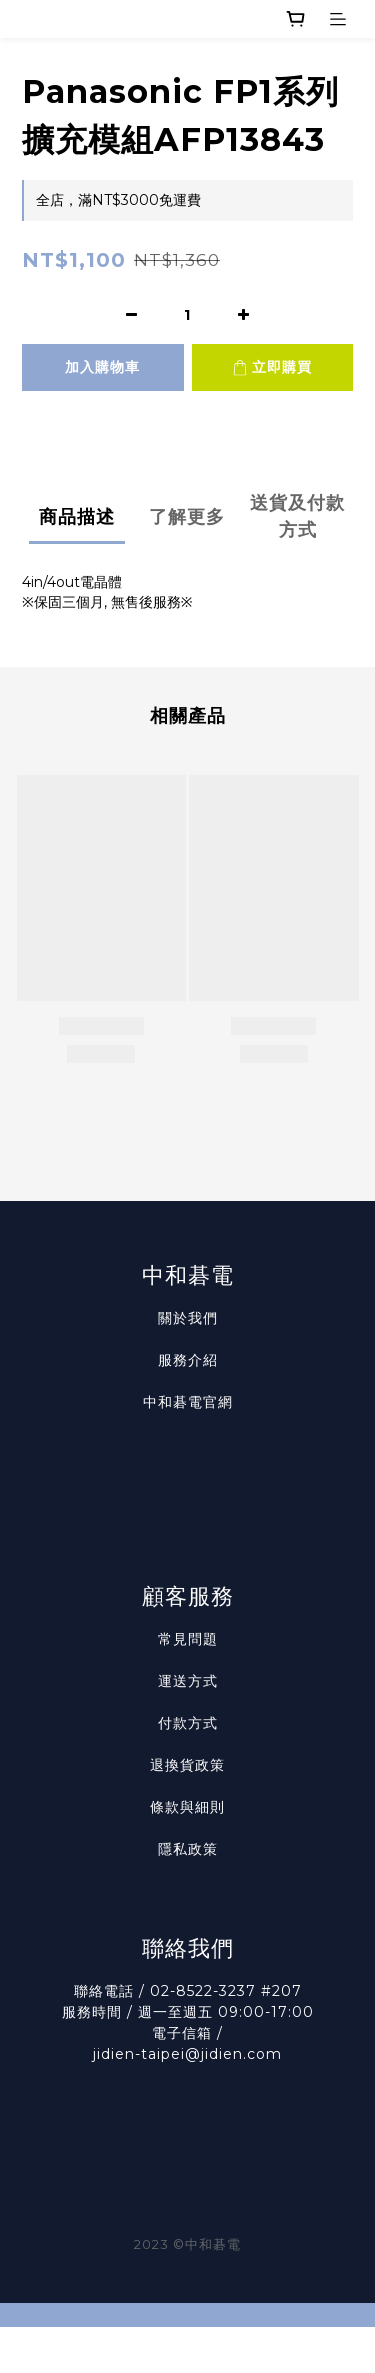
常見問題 (188, 1639)
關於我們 (188, 1318)
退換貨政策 (187, 1765)
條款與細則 (187, 1807)
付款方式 (188, 1723)
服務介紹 (188, 1360)
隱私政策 (188, 1849)
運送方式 (188, 1681)
